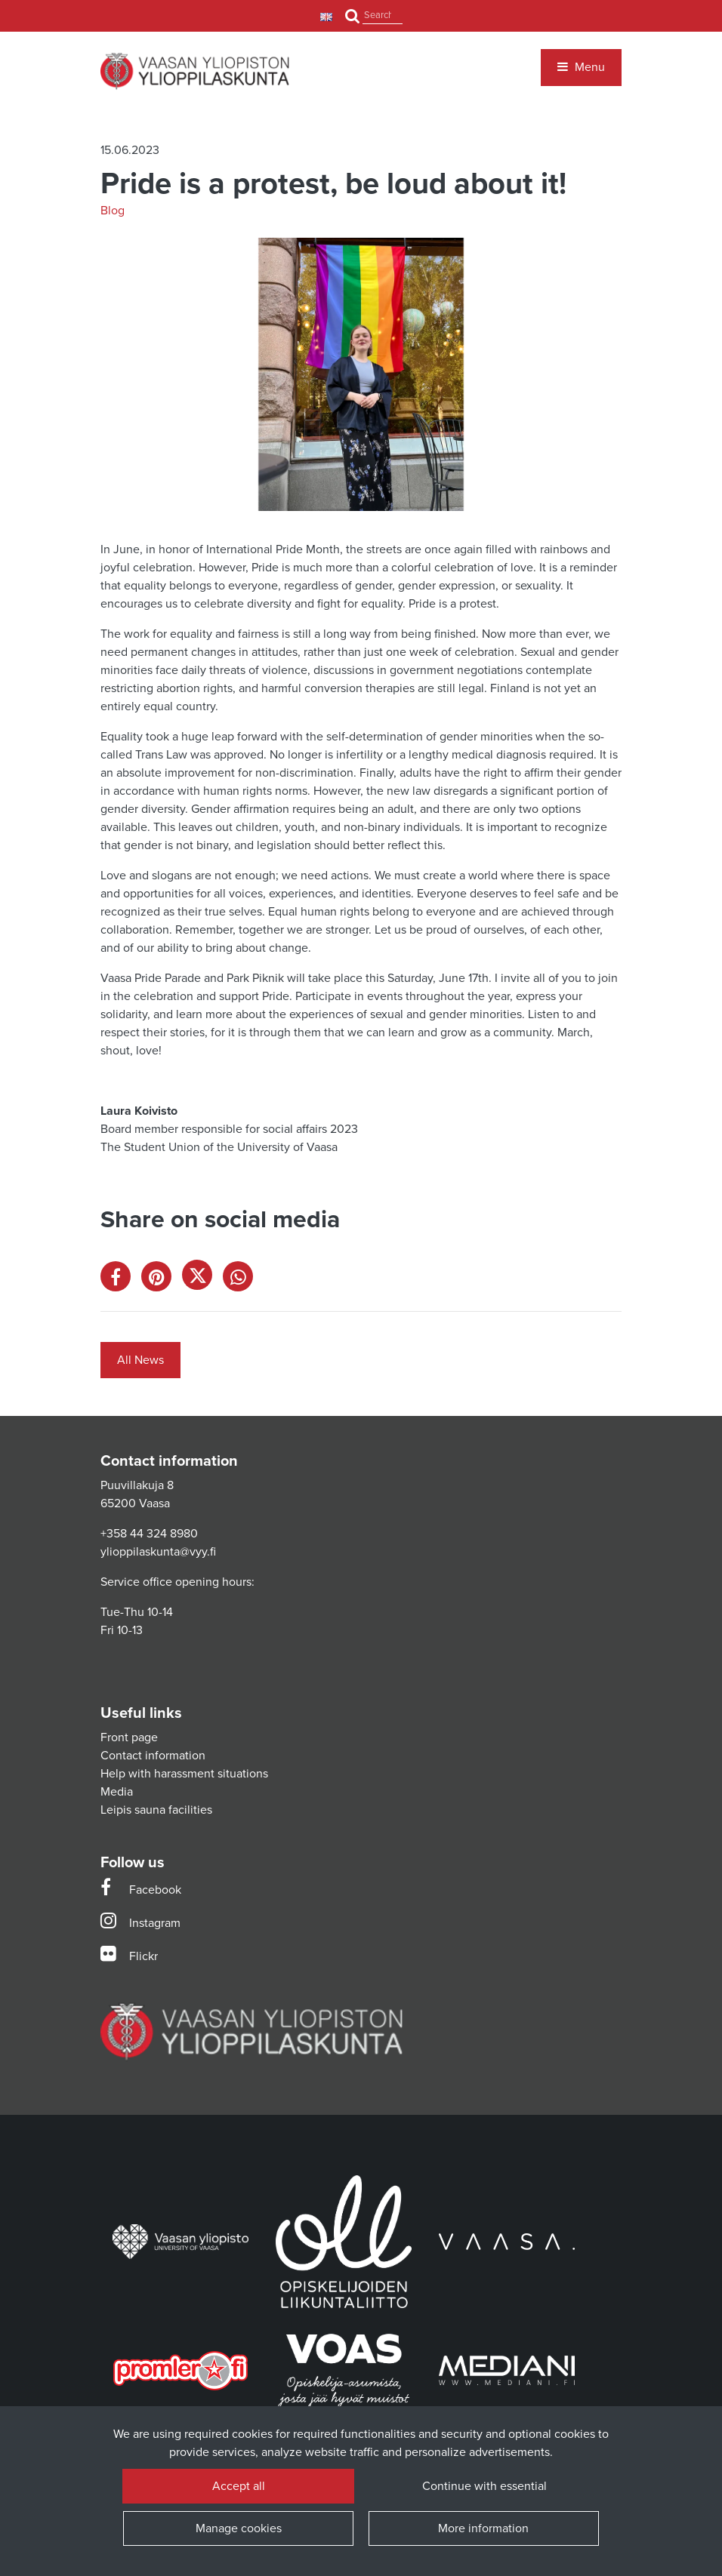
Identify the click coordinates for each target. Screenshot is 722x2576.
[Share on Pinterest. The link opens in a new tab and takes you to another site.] (161, 1280)
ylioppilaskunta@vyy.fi (158, 1551)
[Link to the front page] (194, 71)
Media (116, 1791)
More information (483, 2528)
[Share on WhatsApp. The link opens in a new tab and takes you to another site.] (242, 1280)
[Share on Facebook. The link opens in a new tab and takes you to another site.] (120, 1280)
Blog (112, 210)
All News (140, 1360)
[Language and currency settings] (328, 16)
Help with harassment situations (184, 1773)
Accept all (238, 2486)
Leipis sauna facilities (156, 1809)
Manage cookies (239, 2528)
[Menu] (581, 67)
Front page (129, 1737)
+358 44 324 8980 (149, 1533)
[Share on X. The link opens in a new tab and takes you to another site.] (202, 1280)
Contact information (152, 1755)
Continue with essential (483, 2486)
